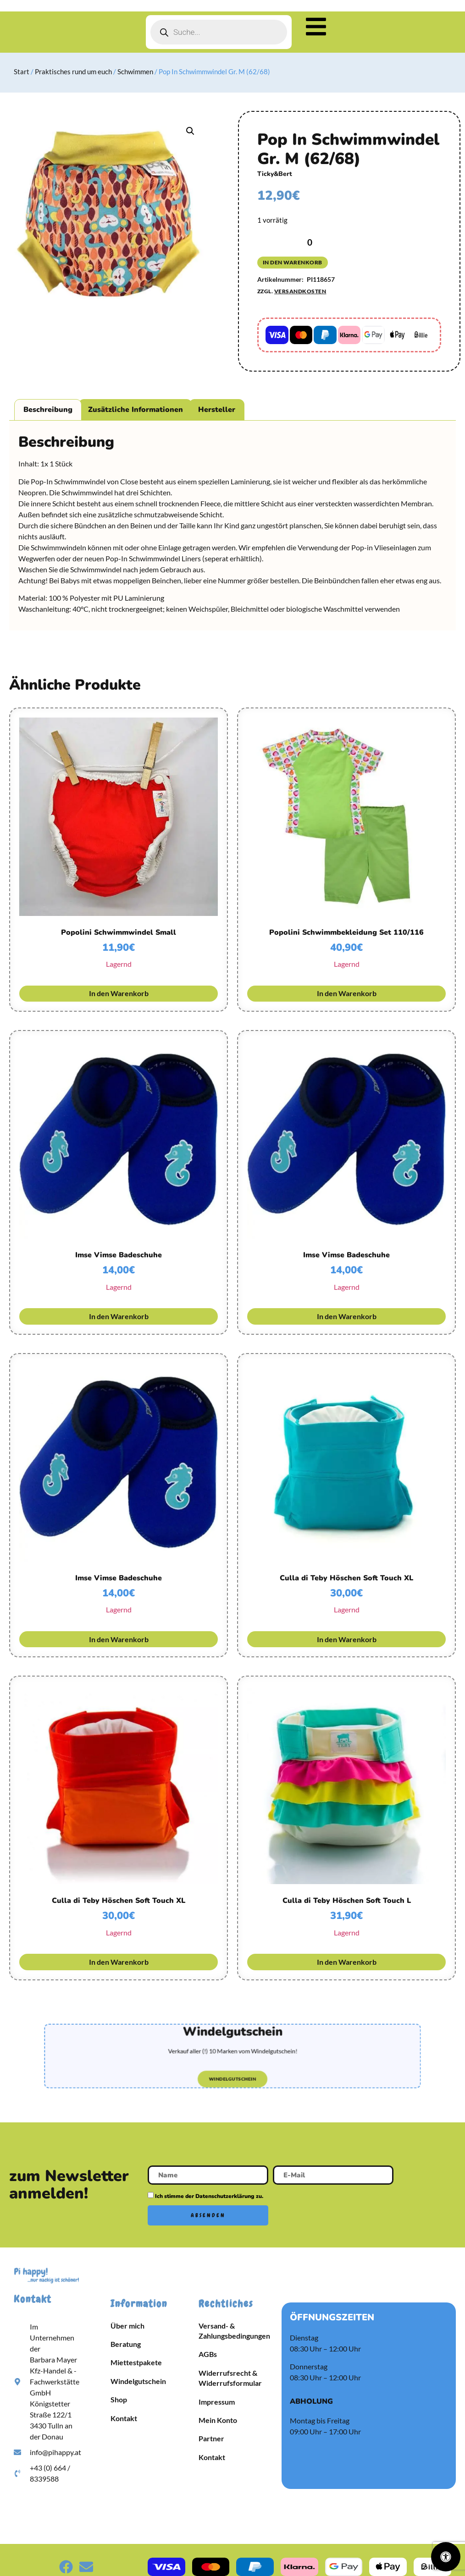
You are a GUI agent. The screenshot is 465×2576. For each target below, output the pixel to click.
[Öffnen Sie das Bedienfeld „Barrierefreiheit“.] (445, 2556)
